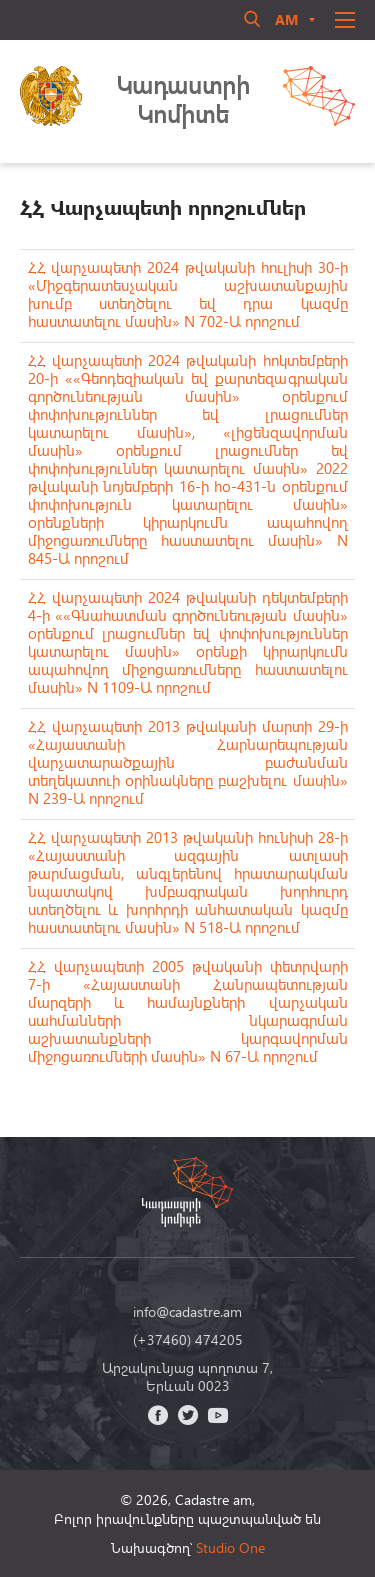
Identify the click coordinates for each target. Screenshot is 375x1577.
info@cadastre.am (187, 1312)
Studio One (230, 1547)
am (286, 19)
